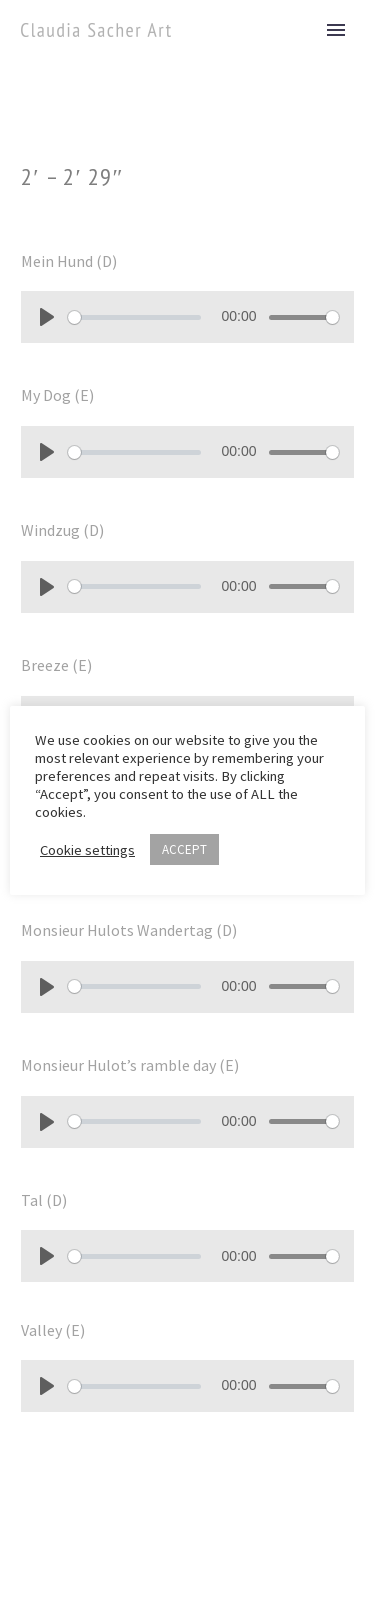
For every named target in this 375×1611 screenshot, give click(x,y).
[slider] (134, 317)
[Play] (47, 317)
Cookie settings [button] (87, 850)
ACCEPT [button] (184, 849)
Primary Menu (336, 30)
